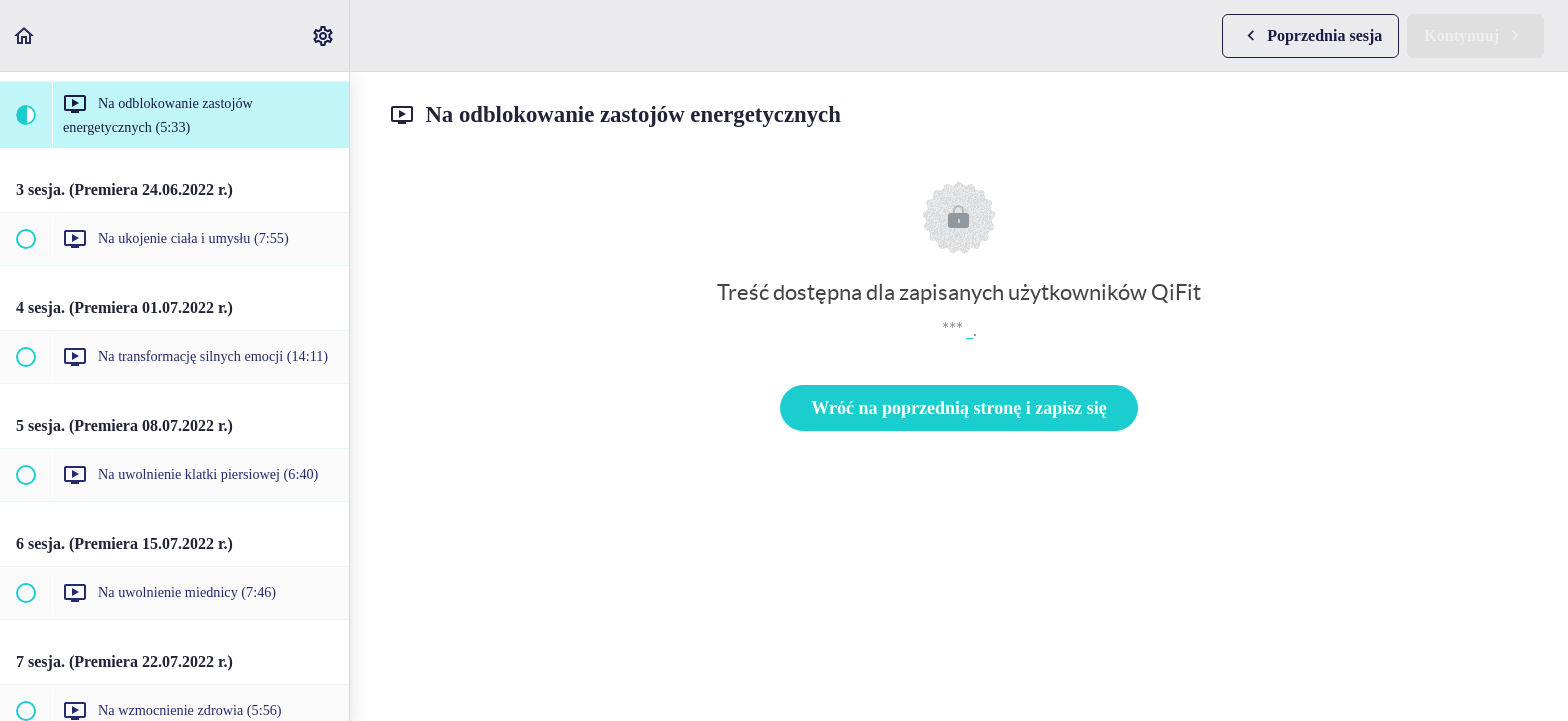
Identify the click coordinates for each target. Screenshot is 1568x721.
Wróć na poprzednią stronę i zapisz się (958, 408)
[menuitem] (324, 35)
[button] (25, 35)
